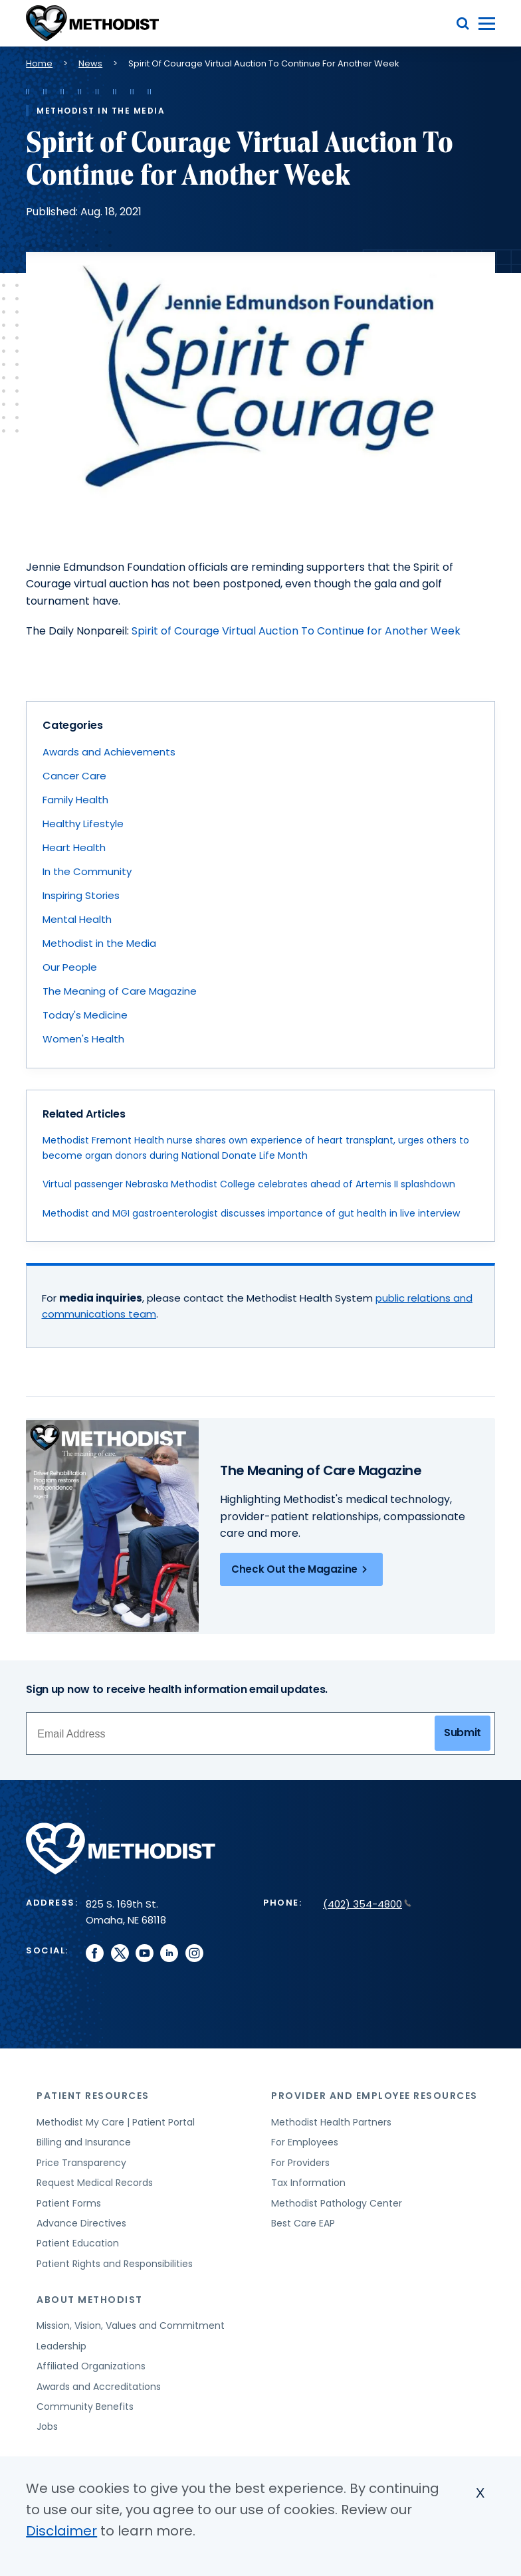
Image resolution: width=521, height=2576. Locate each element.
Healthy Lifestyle (83, 824)
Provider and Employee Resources (374, 2095)
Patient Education (78, 2243)
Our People (70, 967)
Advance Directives (81, 2223)
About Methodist (90, 2299)
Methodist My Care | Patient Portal (116, 2122)
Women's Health (83, 1039)
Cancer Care (74, 776)
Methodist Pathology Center (336, 2203)
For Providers (300, 2162)
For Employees (304, 2142)
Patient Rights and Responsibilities (115, 2263)
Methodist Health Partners (331, 2122)
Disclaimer (61, 2531)
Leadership (61, 2346)
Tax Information (308, 2182)
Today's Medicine (85, 1015)
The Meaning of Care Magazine (120, 991)
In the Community (87, 871)
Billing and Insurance (84, 2142)
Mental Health (77, 919)
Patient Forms (69, 2203)
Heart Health (74, 847)
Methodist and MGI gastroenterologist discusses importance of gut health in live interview (251, 1213)
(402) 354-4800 (367, 1904)
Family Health (75, 800)
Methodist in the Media (99, 943)
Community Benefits (85, 2406)
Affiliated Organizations (91, 2366)
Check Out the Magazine (301, 1569)
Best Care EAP (303, 2223)
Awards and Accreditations (99, 2386)
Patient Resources (93, 2095)
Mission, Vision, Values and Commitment (131, 2325)
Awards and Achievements (109, 752)
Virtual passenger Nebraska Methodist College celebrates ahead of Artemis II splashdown (249, 1184)
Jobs (47, 2426)
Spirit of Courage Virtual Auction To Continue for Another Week (296, 631)
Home (39, 63)
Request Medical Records (95, 2182)
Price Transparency (81, 2162)
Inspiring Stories (81, 895)
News (90, 63)
